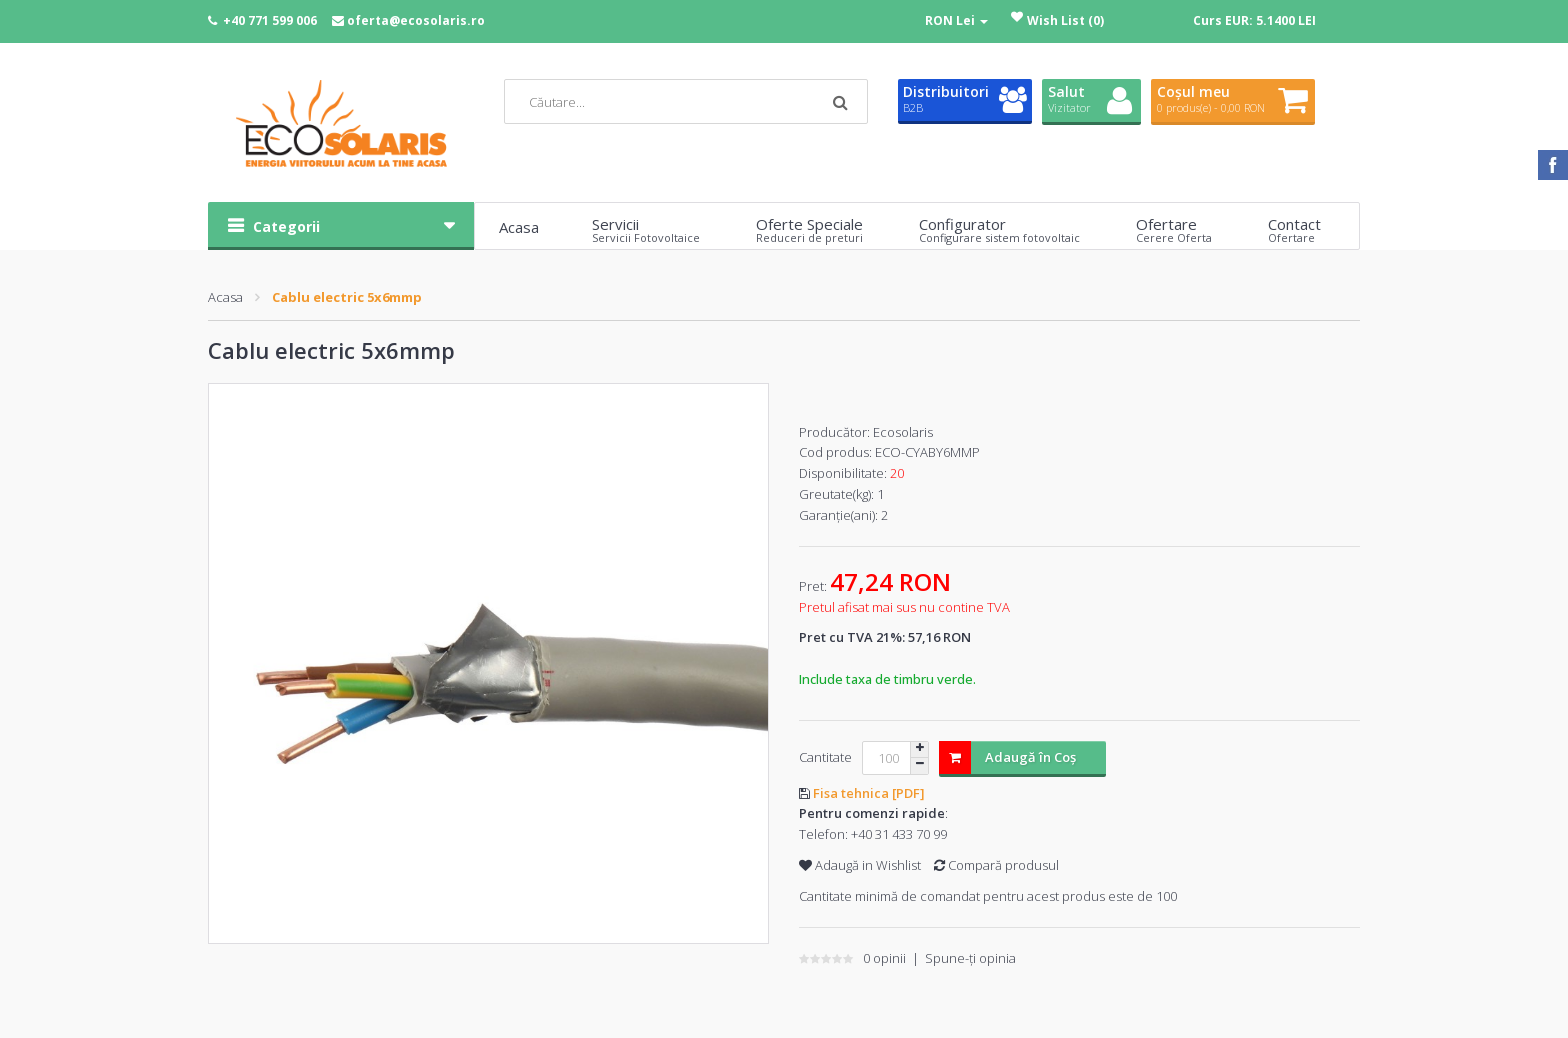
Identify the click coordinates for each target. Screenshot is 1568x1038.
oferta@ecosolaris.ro (416, 20)
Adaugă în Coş (1007, 757)
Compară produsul (996, 865)
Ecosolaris (903, 432)
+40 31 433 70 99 (899, 834)
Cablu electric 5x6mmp (347, 297)
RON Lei (956, 20)
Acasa (225, 297)
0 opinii (884, 958)
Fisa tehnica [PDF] (869, 793)
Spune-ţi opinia (970, 958)
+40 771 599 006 (270, 20)
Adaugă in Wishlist (860, 865)
